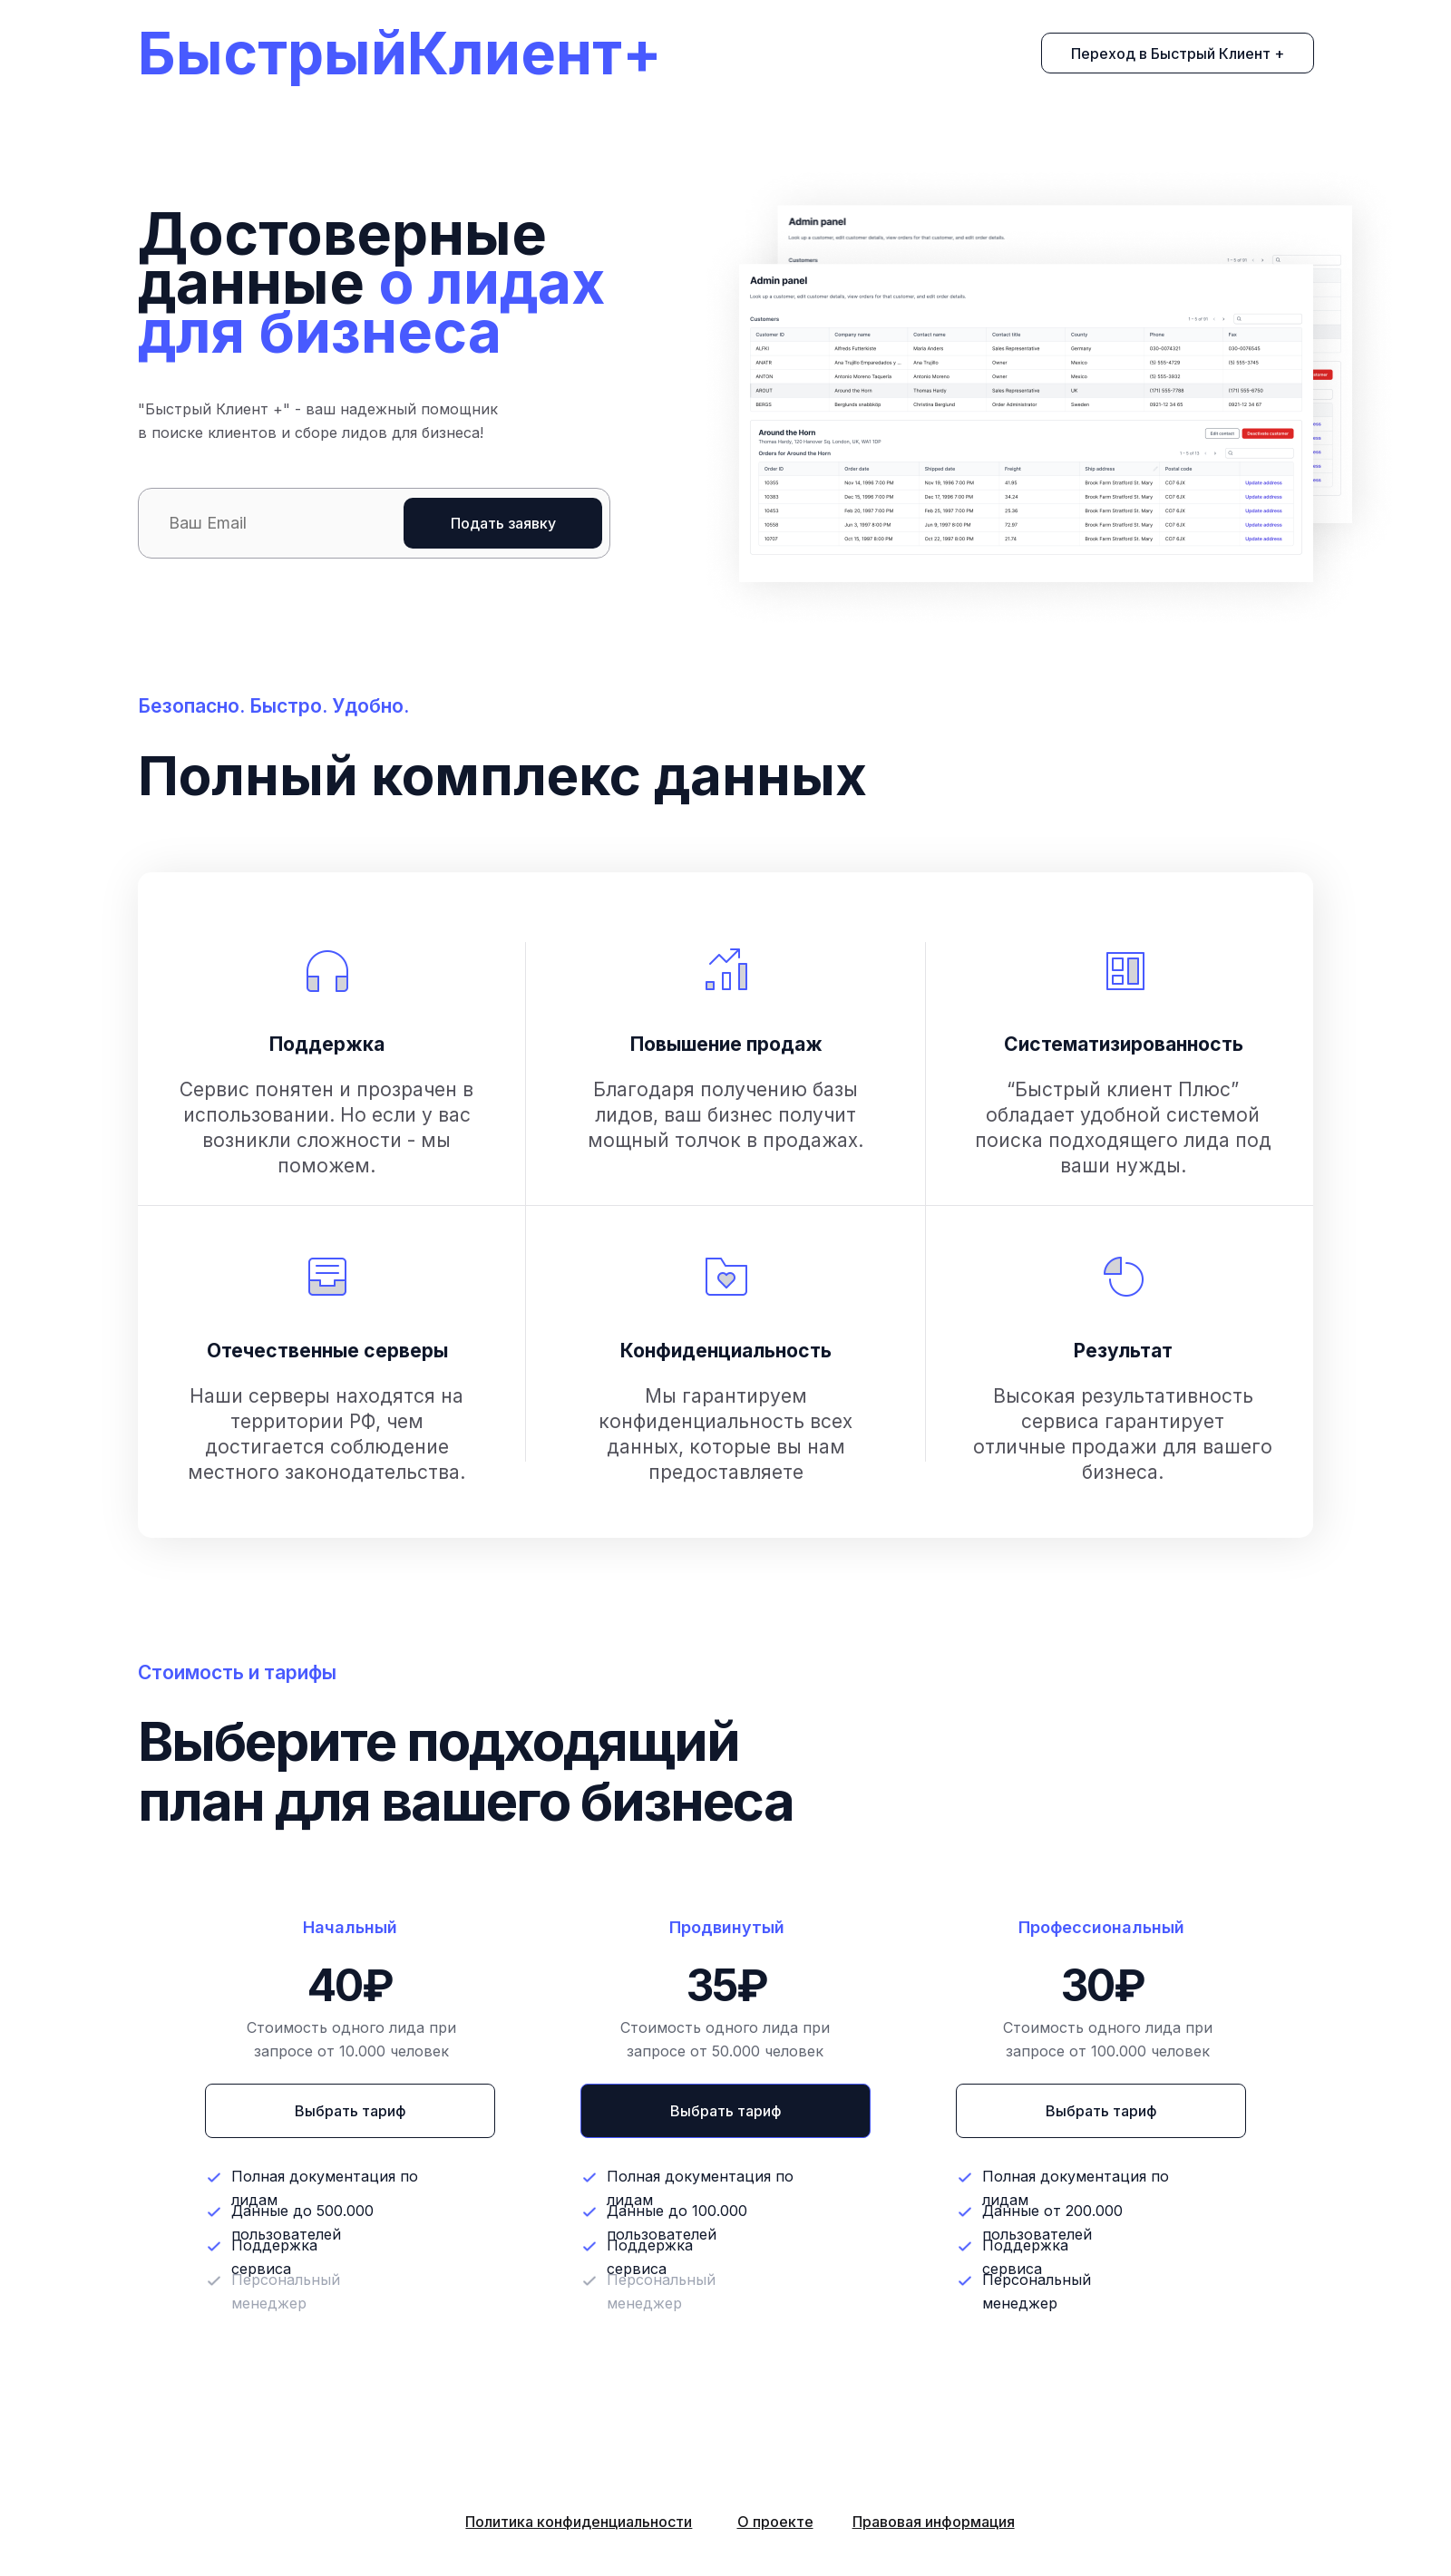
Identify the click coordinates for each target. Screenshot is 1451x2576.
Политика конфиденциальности (578, 2522)
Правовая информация (933, 2522)
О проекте (775, 2522)
